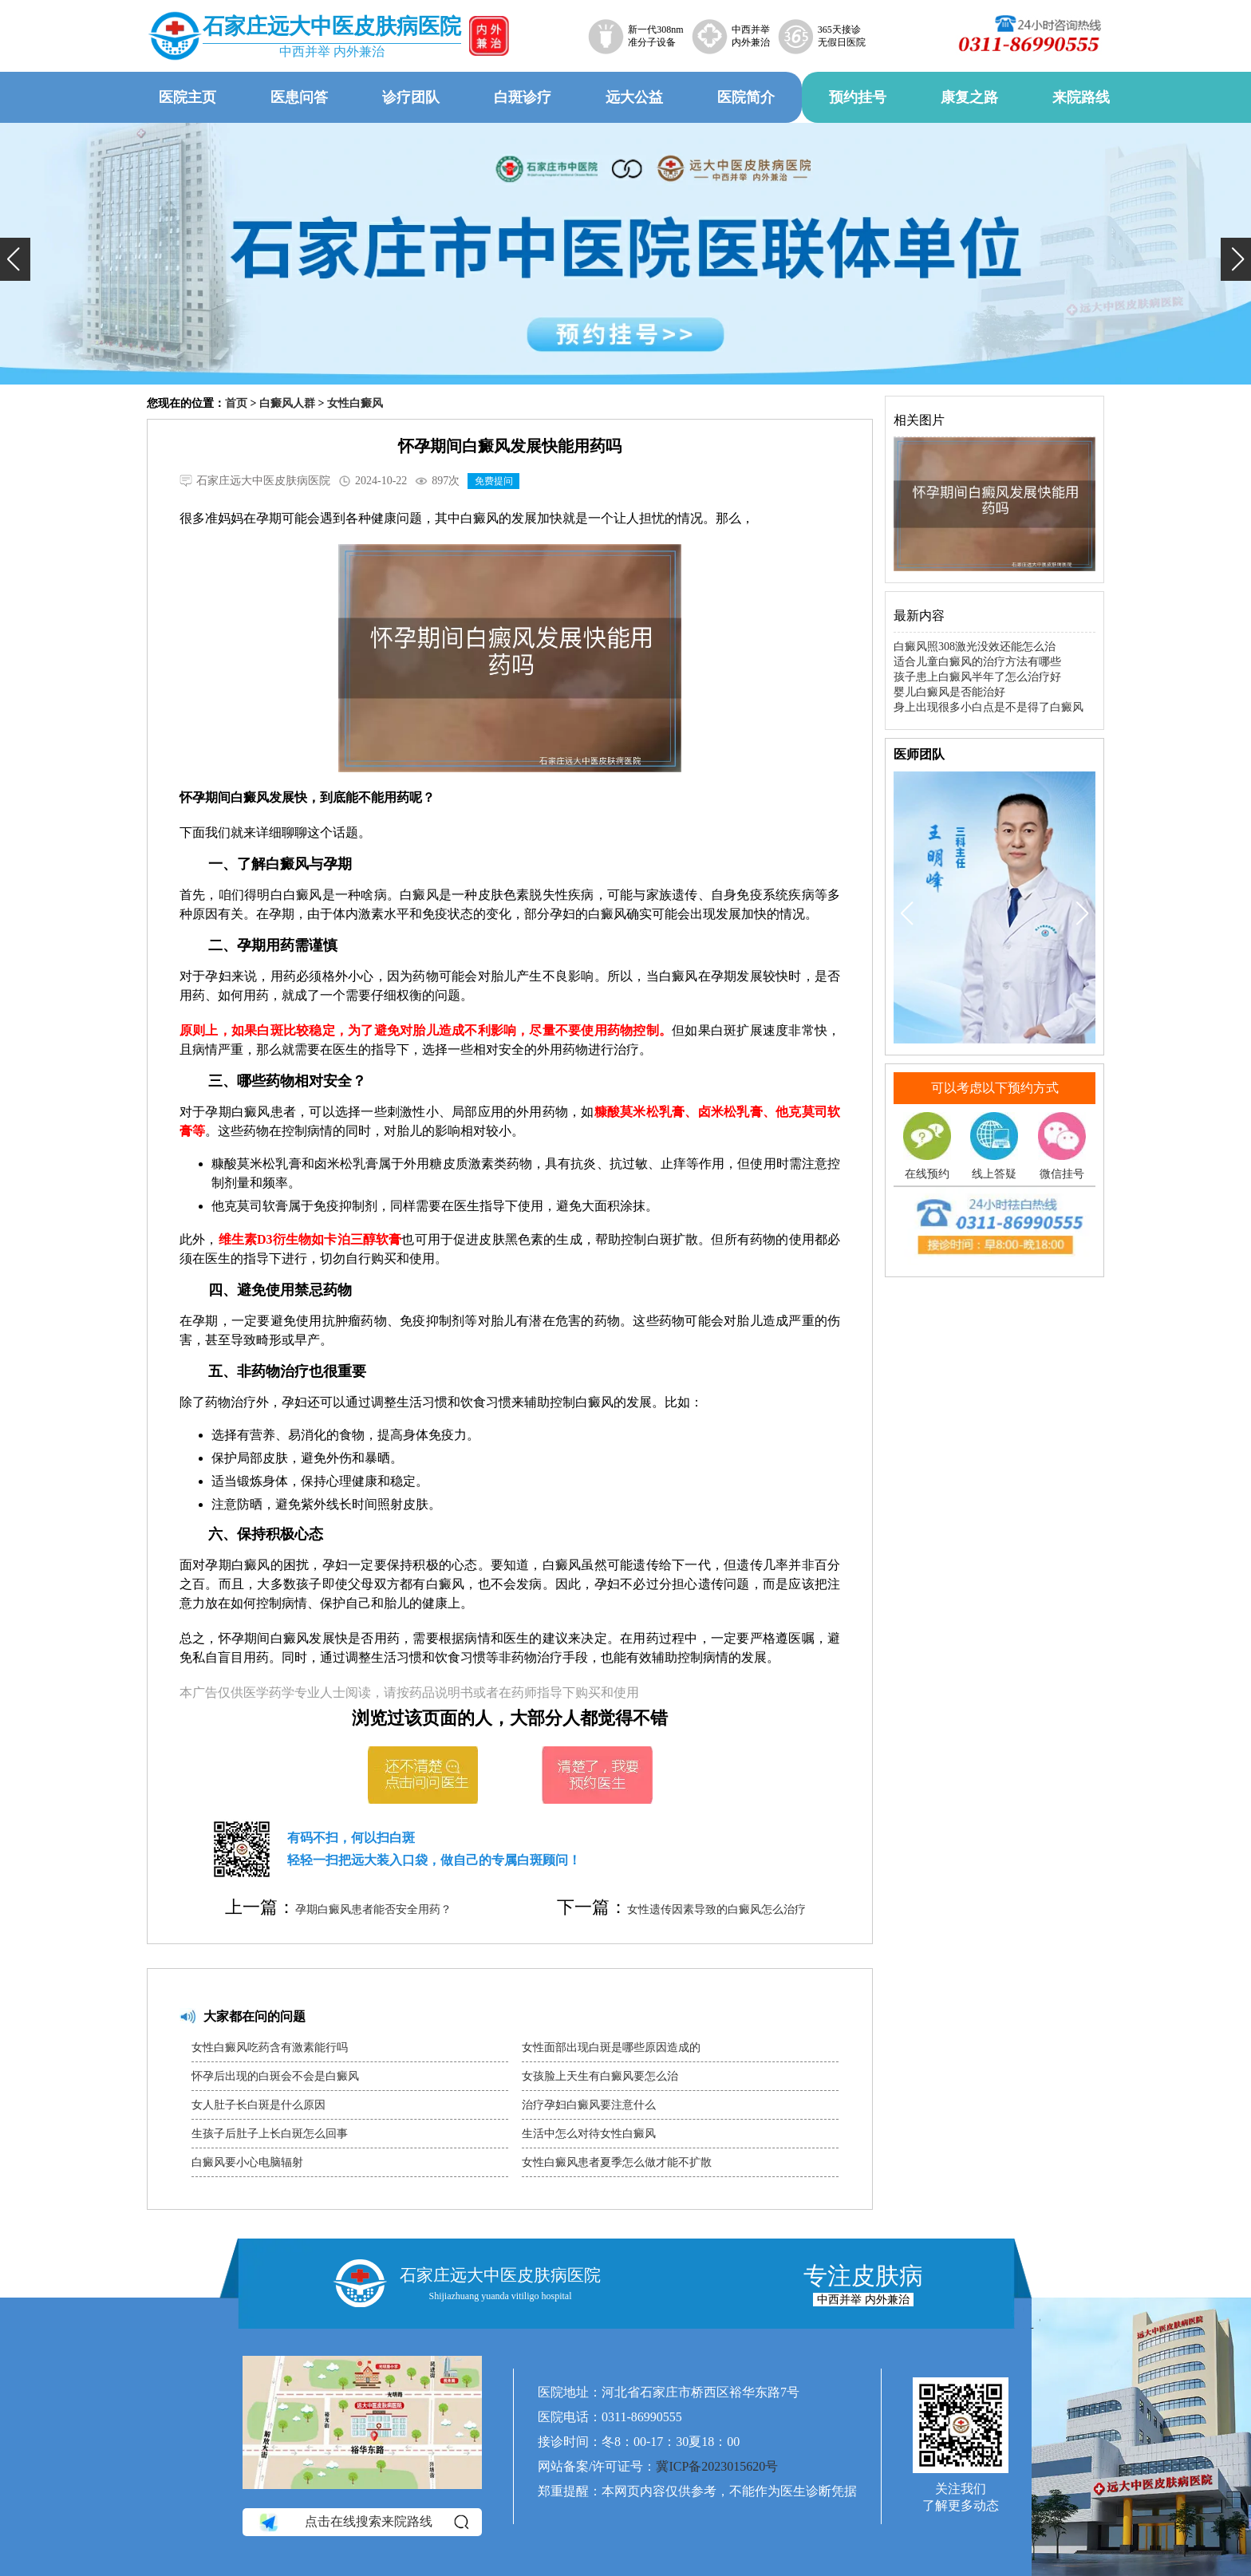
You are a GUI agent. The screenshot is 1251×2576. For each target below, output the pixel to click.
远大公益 (634, 97)
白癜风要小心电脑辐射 (247, 2162)
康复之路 (969, 97)
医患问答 (299, 97)
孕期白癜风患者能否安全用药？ (373, 1909)
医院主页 (187, 97)
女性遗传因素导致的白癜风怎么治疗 (716, 1909)
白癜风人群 (287, 403)
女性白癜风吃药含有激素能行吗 (269, 2047)
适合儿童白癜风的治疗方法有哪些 (977, 662)
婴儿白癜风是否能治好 (949, 692)
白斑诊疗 (522, 97)
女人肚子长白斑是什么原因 (258, 2105)
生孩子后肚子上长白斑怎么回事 (269, 2134)
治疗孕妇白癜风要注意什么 (589, 2105)
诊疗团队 (411, 97)
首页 (236, 403)
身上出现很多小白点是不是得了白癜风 (988, 707)
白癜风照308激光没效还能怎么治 (975, 647)
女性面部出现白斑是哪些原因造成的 (611, 2047)
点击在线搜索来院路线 (362, 2523)
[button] (15, 259)
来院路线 (1081, 97)
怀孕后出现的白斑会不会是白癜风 (275, 2076)
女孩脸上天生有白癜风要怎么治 (600, 2076)
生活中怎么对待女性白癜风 (589, 2134)
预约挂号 (857, 97)
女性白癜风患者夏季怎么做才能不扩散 (617, 2162)
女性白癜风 (355, 403)
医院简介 (746, 97)
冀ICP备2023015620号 (717, 2466)
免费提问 (494, 481)
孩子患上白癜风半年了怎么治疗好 (977, 677)
